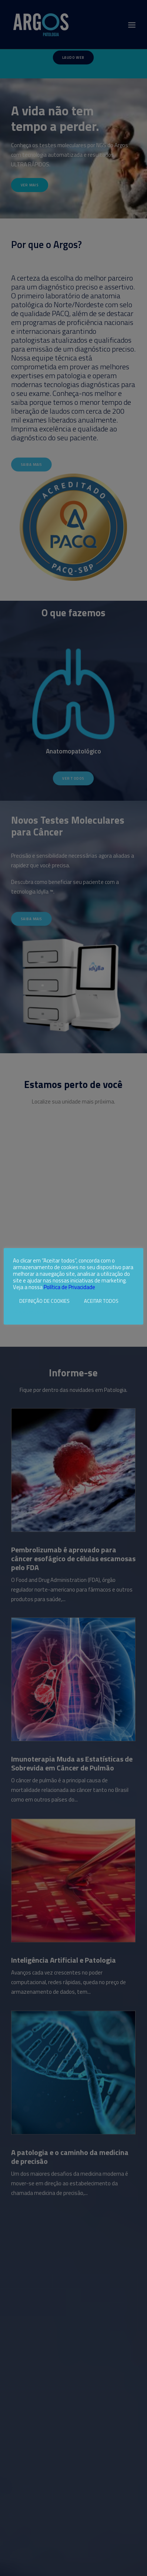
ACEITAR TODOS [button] (101, 1301)
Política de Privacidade (69, 1287)
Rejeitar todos (31, 1312)
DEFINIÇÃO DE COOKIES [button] (44, 1301)
